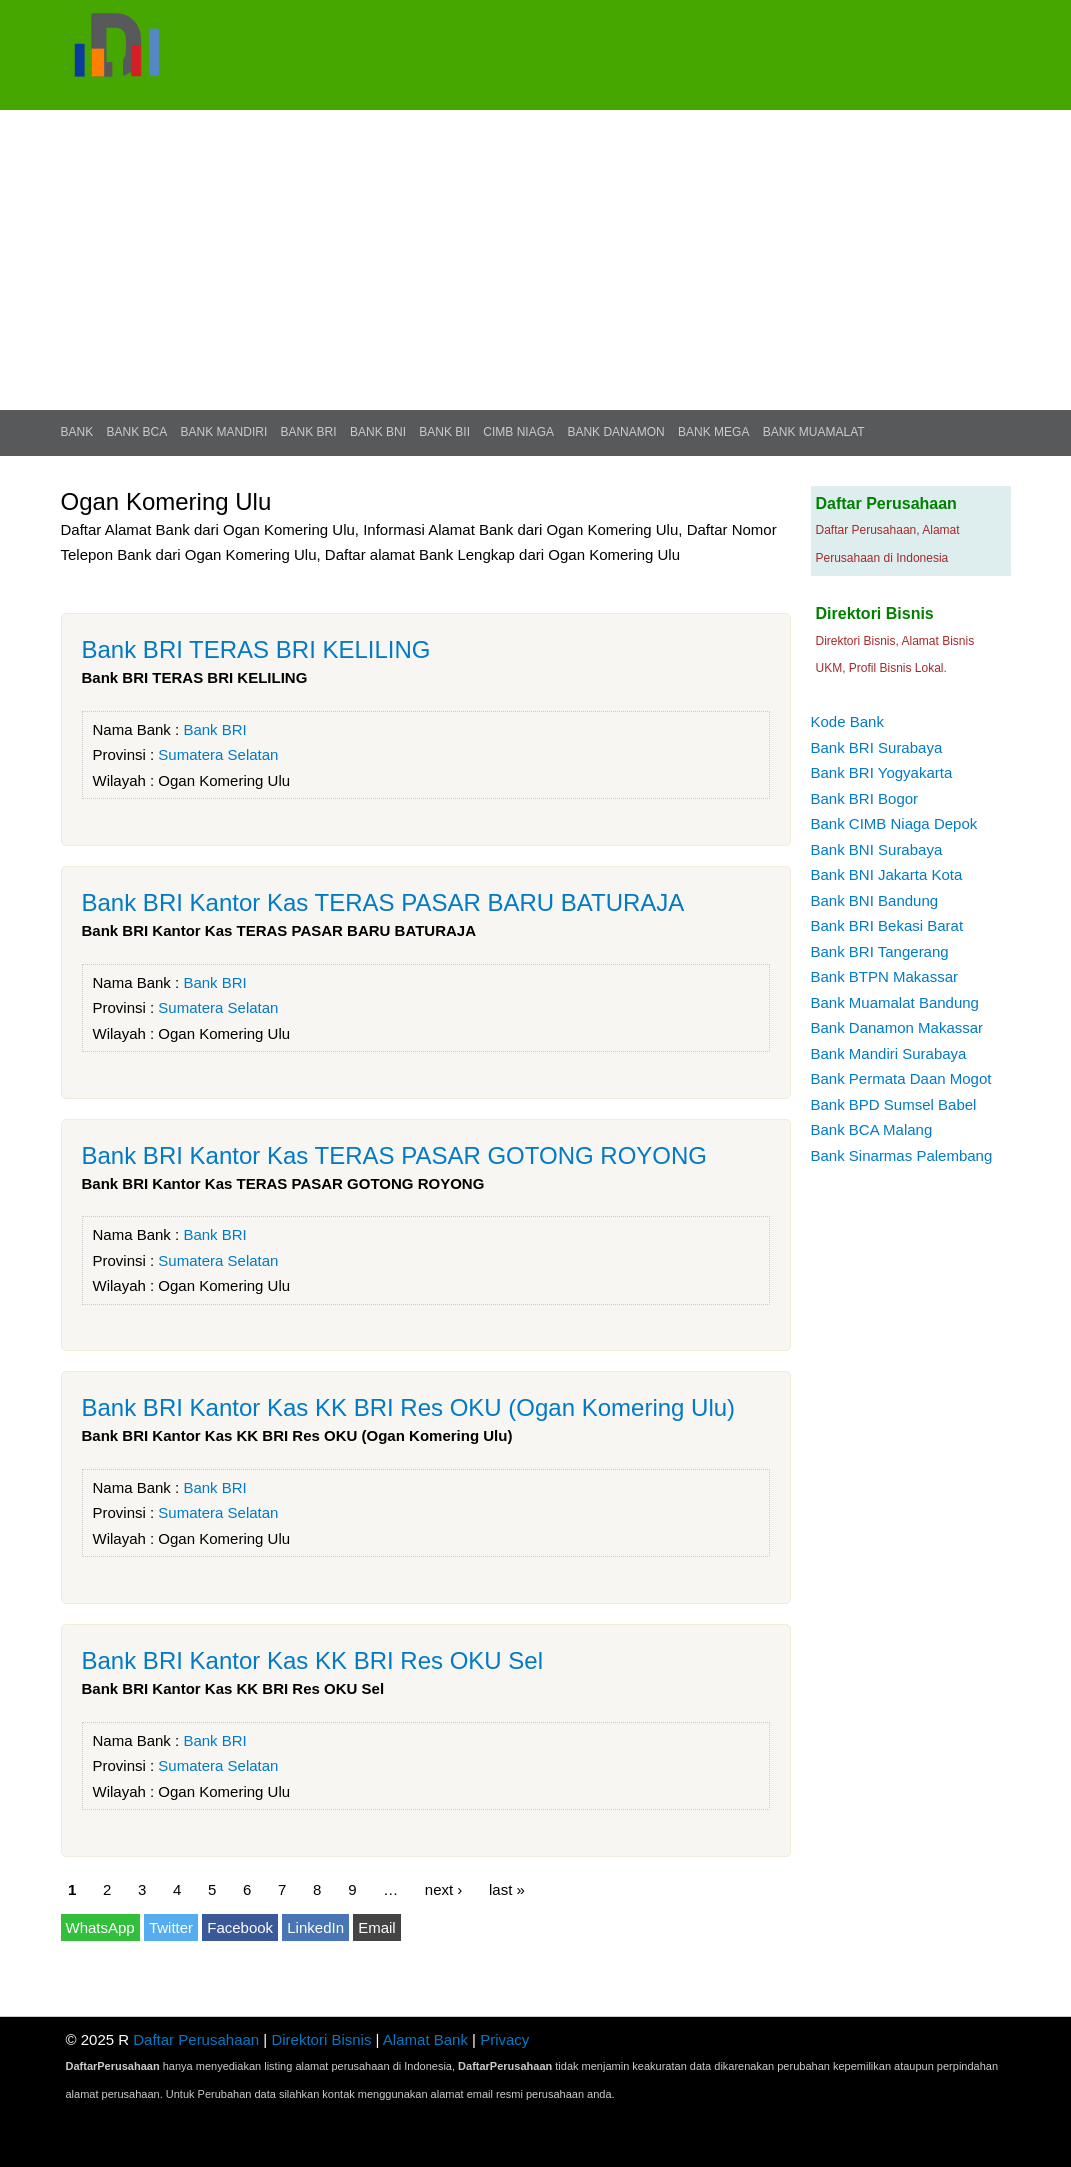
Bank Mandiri (224, 432)
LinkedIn (315, 1927)
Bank (77, 432)
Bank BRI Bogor (865, 798)
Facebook (240, 1927)
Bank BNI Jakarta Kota (887, 874)
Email (377, 1927)
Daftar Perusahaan (196, 2039)
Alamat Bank (425, 2039)
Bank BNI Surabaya (877, 849)
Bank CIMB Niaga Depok (894, 823)
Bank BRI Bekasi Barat (887, 925)
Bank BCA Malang (872, 1129)
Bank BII (444, 432)
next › (444, 1889)
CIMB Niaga (518, 432)
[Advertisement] (535, 260)
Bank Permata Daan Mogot (901, 1078)
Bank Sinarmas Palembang (902, 1155)
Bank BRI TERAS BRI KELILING (256, 649)
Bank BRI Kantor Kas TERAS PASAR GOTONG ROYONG (395, 1155)
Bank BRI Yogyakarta (882, 772)
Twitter (171, 1927)
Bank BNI (378, 432)
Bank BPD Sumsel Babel (894, 1104)
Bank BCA (137, 432)
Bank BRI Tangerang (880, 951)
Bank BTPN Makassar (885, 976)
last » (507, 1889)
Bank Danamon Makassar (897, 1027)
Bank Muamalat (814, 432)
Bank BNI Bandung (875, 900)
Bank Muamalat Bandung (895, 1002)
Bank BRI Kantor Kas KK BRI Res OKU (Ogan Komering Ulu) (409, 1407)
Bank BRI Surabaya (877, 747)
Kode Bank (847, 721)
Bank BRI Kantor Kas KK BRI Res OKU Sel (313, 1660)
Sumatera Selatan (218, 754)
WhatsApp (100, 1927)
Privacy (504, 2039)
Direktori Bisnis (321, 2039)
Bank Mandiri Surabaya (889, 1053)
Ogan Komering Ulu (224, 780)
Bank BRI (309, 432)
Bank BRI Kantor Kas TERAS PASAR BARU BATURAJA (383, 902)
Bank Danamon (615, 432)
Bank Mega (713, 432)
